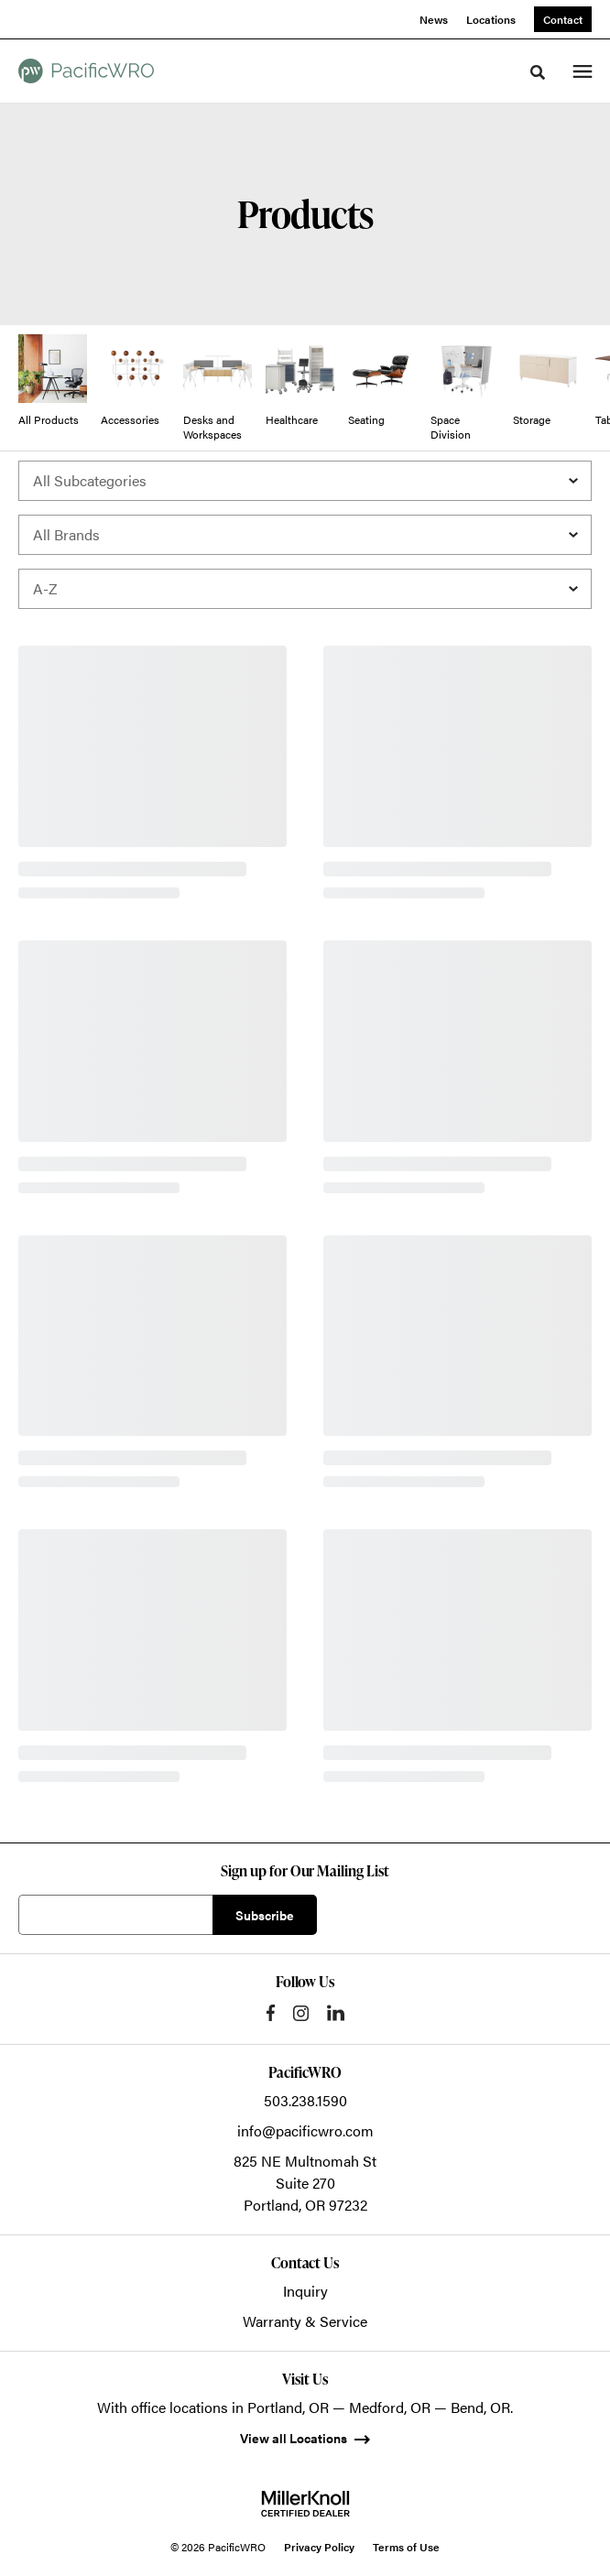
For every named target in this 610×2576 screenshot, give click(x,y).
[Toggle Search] (537, 72)
